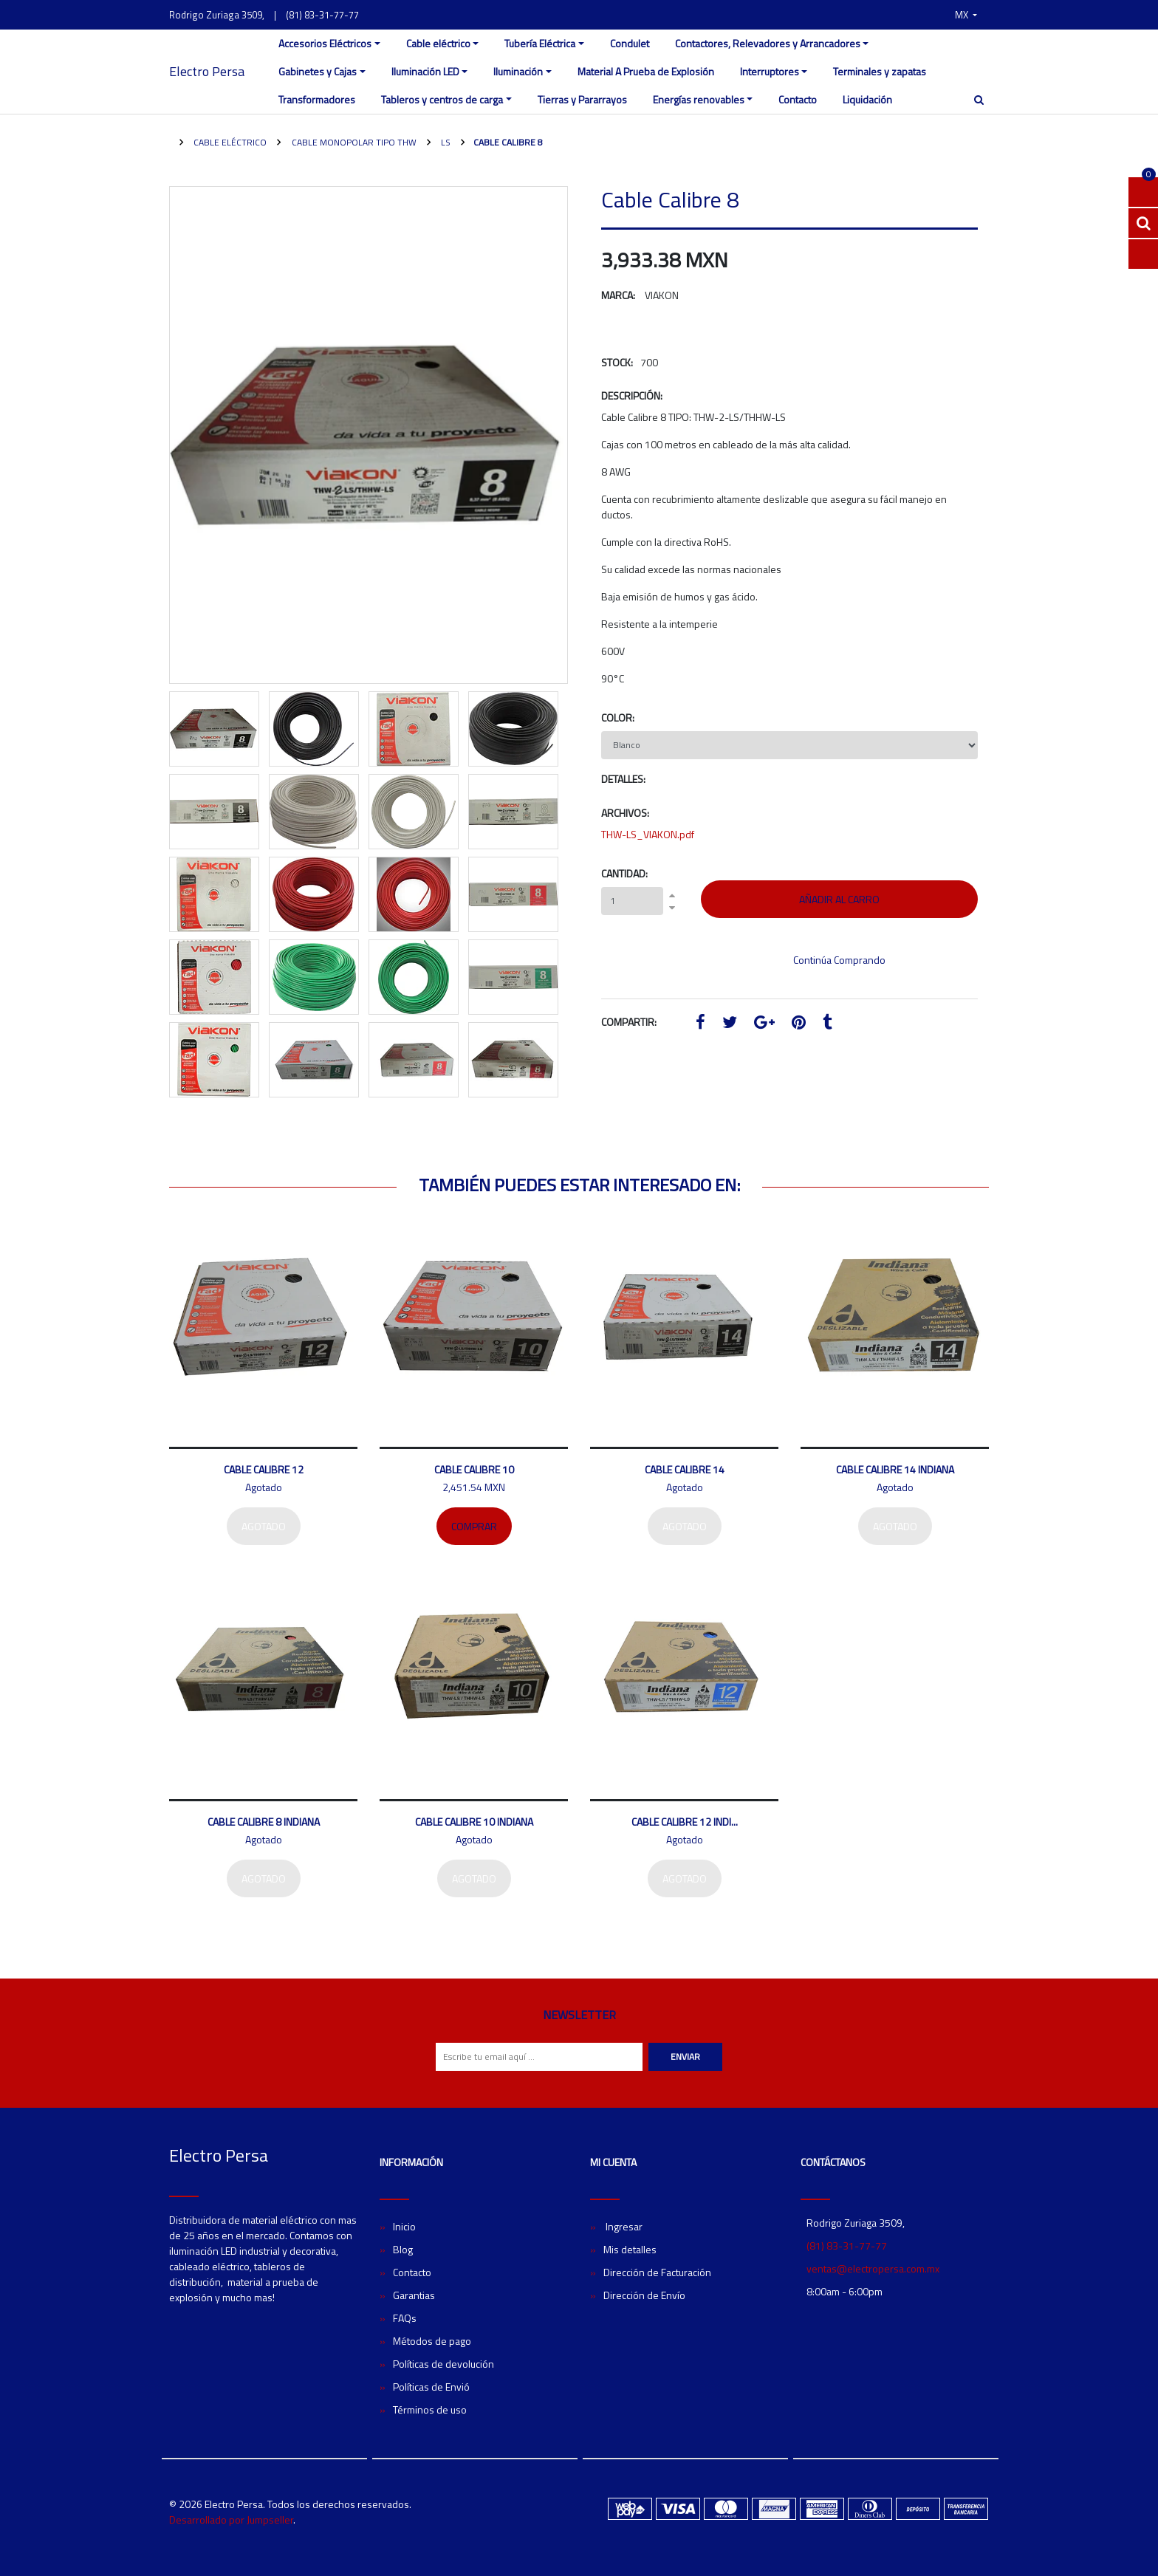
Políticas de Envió (431, 2386)
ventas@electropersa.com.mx (872, 2268)
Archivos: (625, 813)
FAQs (405, 2318)
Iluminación (518, 71)
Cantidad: (624, 873)
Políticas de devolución (443, 2363)
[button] (966, 15)
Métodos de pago (432, 2341)
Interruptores (769, 71)
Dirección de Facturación (657, 2272)
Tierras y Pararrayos (582, 99)
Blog (403, 2249)
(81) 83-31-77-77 (322, 14)
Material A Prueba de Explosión (646, 71)
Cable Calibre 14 (684, 1469)
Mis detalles (630, 2249)
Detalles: (623, 779)
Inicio (404, 2226)
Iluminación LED (425, 71)
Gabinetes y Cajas (317, 71)
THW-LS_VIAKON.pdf (647, 834)
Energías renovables (698, 99)
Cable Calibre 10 (474, 1469)
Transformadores (316, 99)
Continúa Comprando (839, 959)
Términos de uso (430, 2409)
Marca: (618, 295)
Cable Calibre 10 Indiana (474, 1821)
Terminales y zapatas (879, 71)
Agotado (263, 1526)
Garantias (414, 2295)
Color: (617, 717)
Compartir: (629, 1022)
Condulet (629, 43)
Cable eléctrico (438, 43)
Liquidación (867, 99)
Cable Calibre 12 (264, 1469)
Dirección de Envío (644, 2295)
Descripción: (631, 395)
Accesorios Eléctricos (324, 43)
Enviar (685, 2056)
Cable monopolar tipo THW (353, 142)
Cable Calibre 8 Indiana (264, 1821)
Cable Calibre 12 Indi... (684, 1821)
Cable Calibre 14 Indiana (895, 1469)
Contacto (797, 99)
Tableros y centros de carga (442, 99)
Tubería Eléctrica (539, 43)
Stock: (617, 362)
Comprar (474, 1526)
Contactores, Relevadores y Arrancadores (767, 43)
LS (444, 142)
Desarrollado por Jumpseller (231, 2519)
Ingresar (623, 2226)
